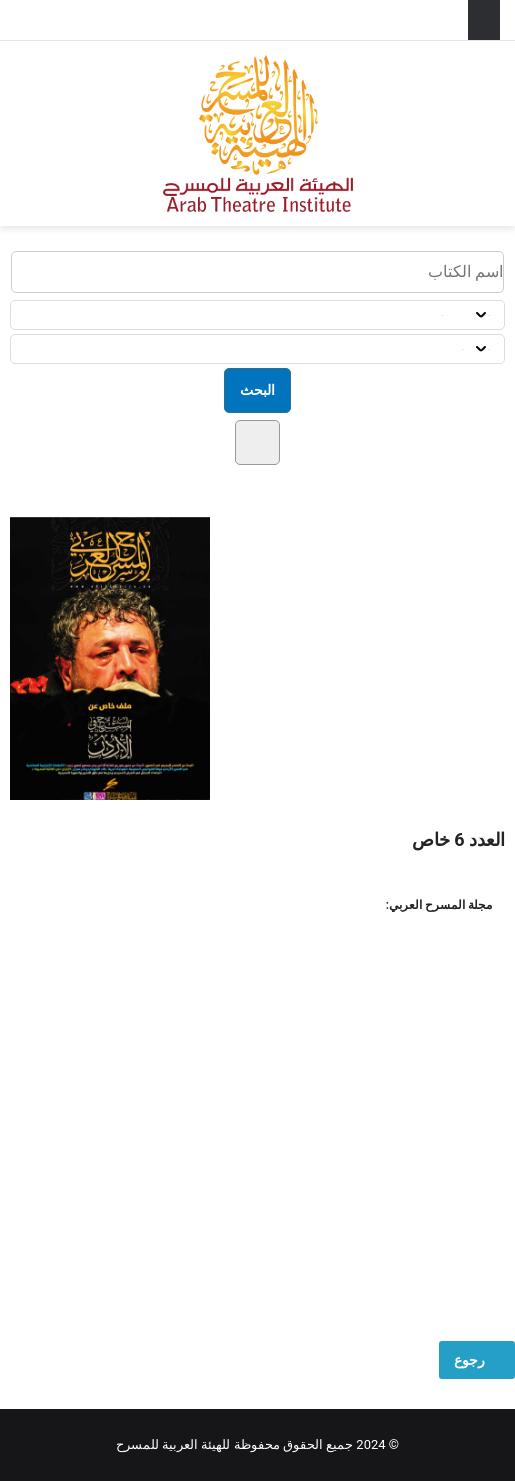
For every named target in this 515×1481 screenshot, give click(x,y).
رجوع (477, 1360)
